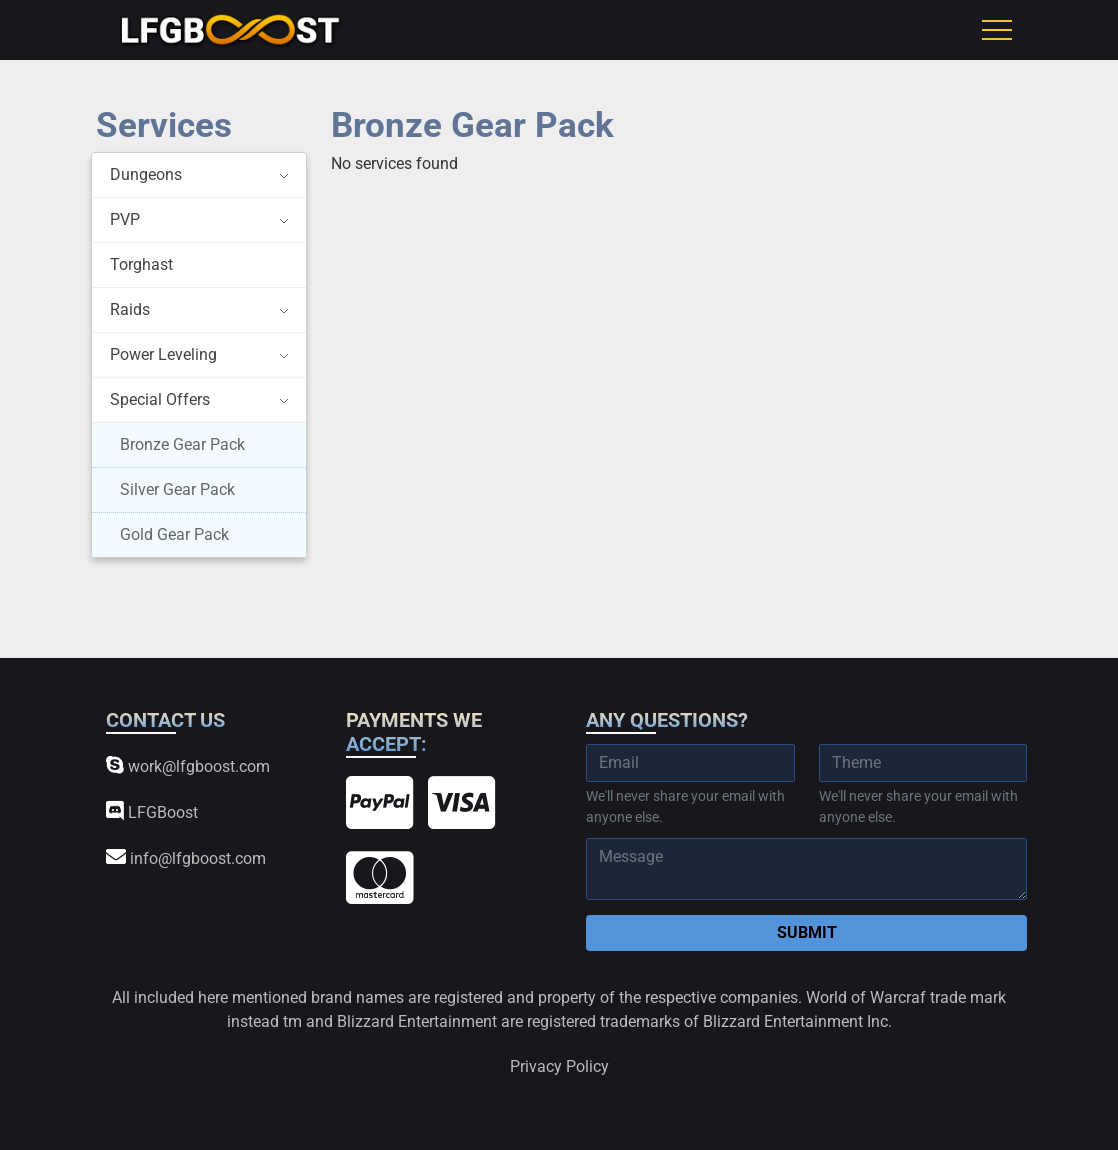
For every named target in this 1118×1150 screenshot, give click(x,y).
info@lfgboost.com (186, 857)
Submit (807, 932)
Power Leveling (163, 354)
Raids (130, 309)
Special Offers (160, 399)
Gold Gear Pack (174, 534)
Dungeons (146, 174)
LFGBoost (152, 811)
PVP (125, 219)
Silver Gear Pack (177, 489)
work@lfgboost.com (188, 765)
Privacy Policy (559, 1066)
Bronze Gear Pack (182, 444)
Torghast (141, 264)
